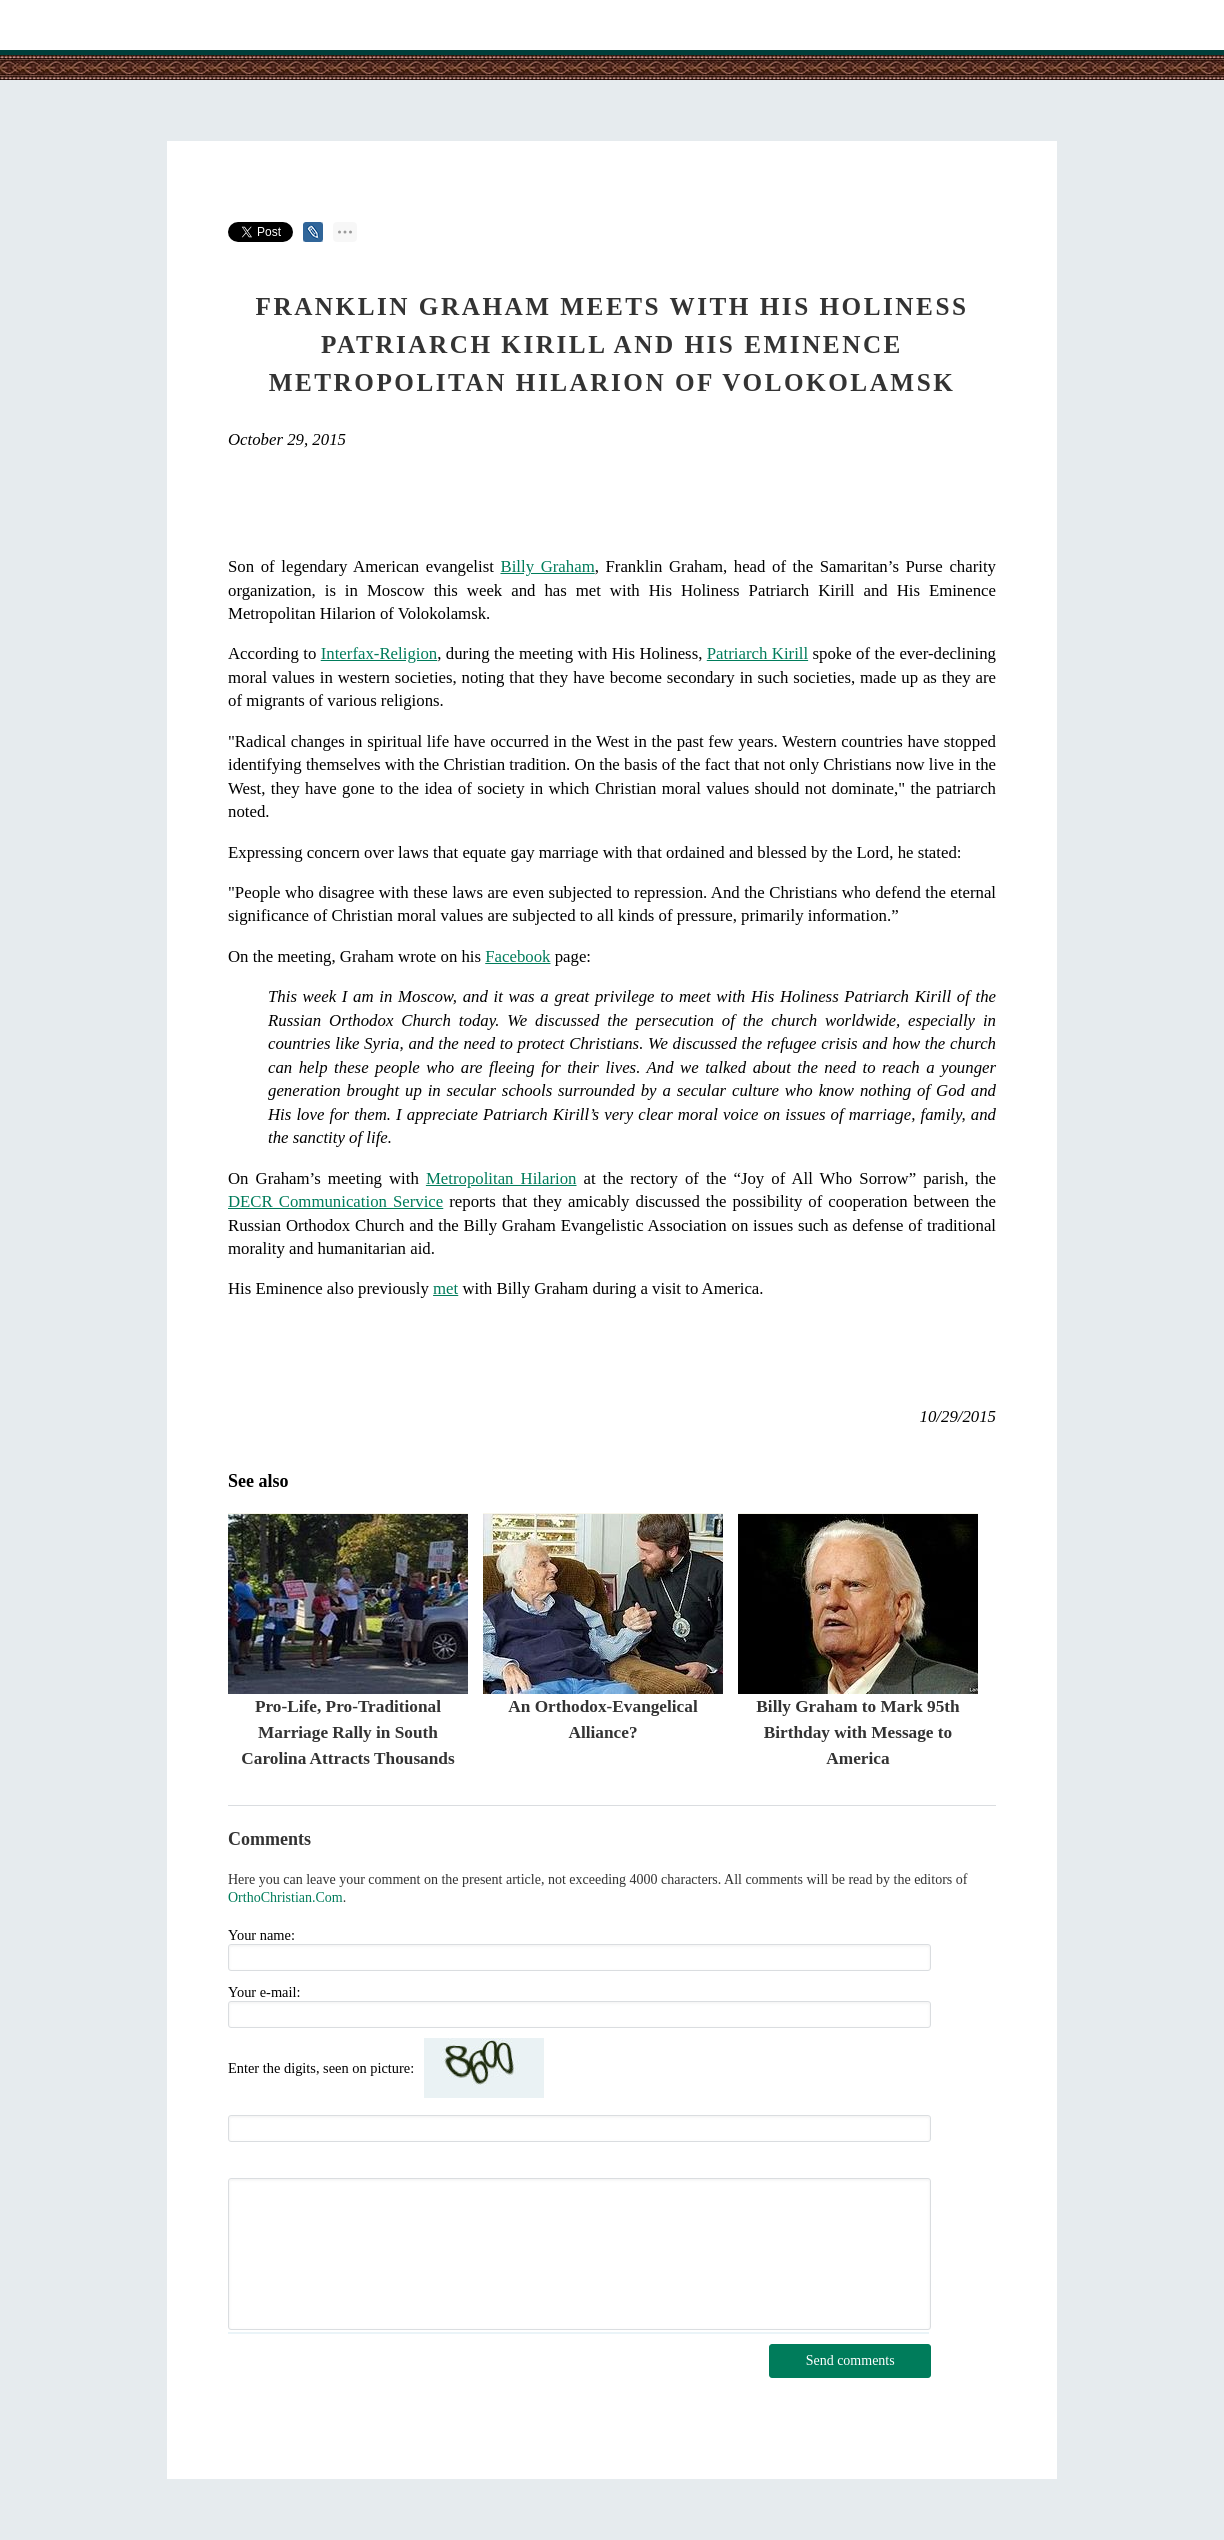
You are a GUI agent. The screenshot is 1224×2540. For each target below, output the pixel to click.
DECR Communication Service (335, 1201)
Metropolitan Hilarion (501, 1178)
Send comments (850, 2360)
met (445, 1288)
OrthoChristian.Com (285, 1897)
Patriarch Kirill (757, 653)
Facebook (517, 956)
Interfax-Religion (379, 653)
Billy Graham (547, 566)
